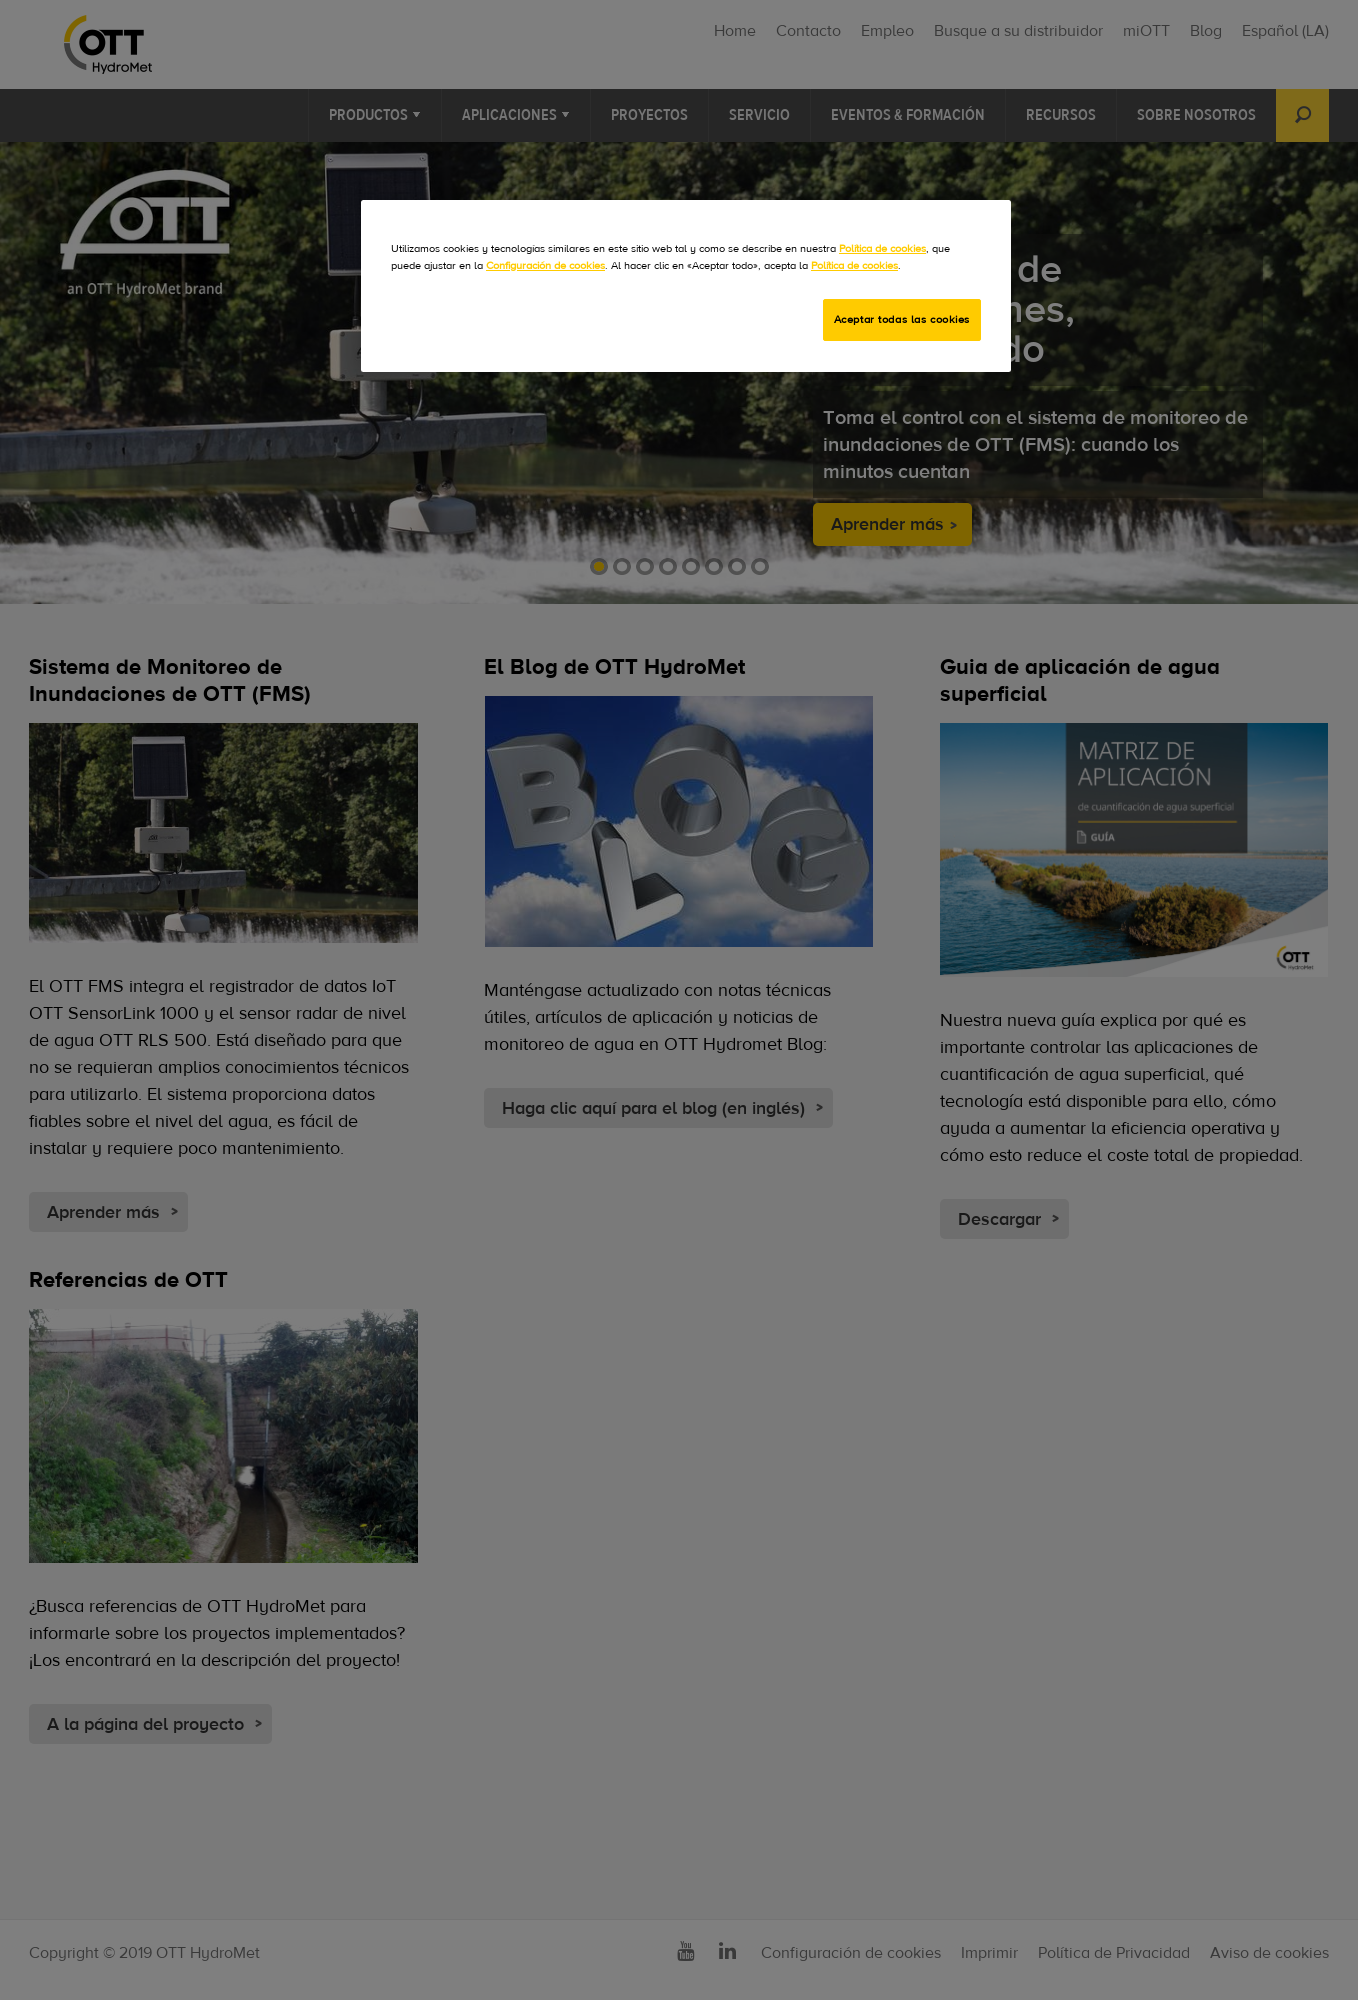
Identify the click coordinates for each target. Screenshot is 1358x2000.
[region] (686, 286)
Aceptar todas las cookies (902, 319)
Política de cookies (882, 248)
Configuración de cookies (545, 265)
